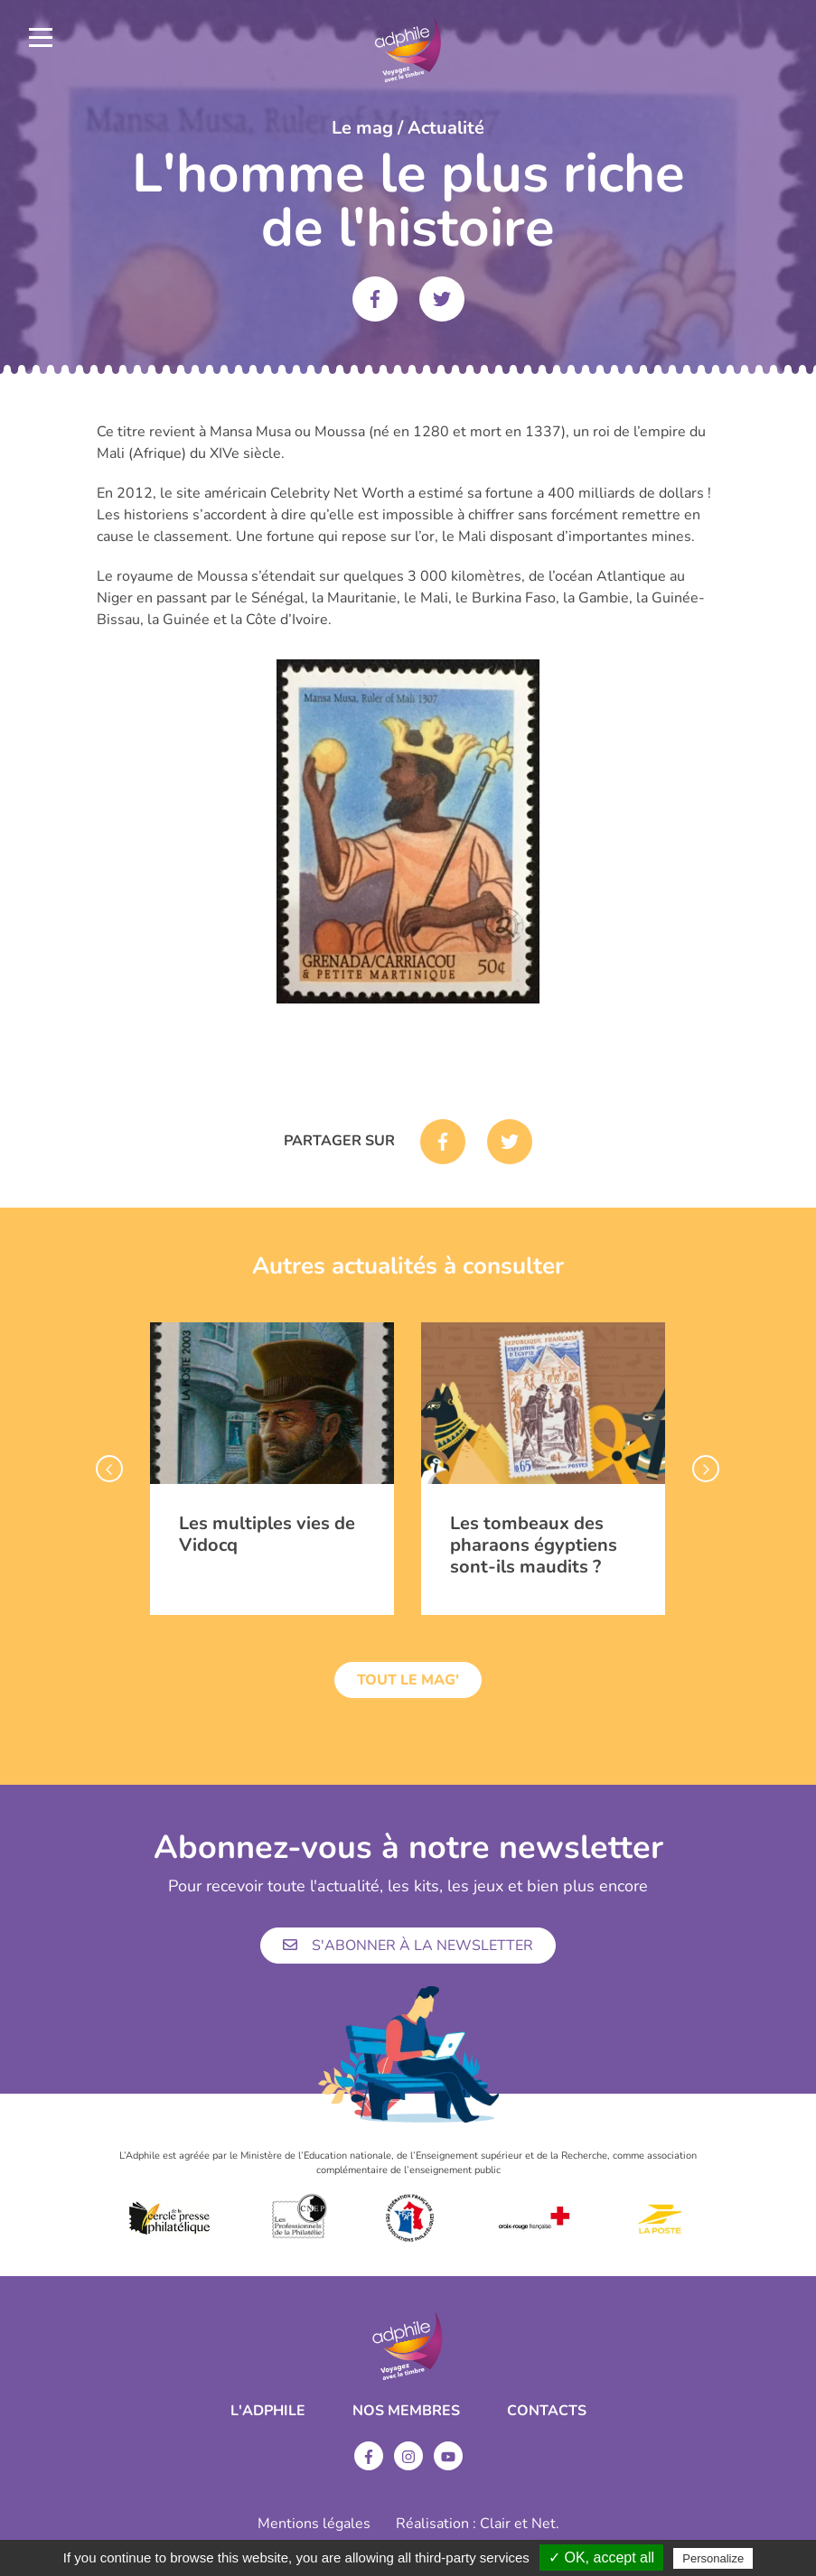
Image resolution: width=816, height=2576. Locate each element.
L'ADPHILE (267, 2411)
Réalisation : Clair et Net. (477, 2524)
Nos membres (406, 2411)
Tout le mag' (408, 1680)
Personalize (713, 2558)
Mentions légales (314, 2524)
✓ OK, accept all (601, 2557)
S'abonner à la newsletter (408, 1945)
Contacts (546, 2411)
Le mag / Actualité (408, 128)
